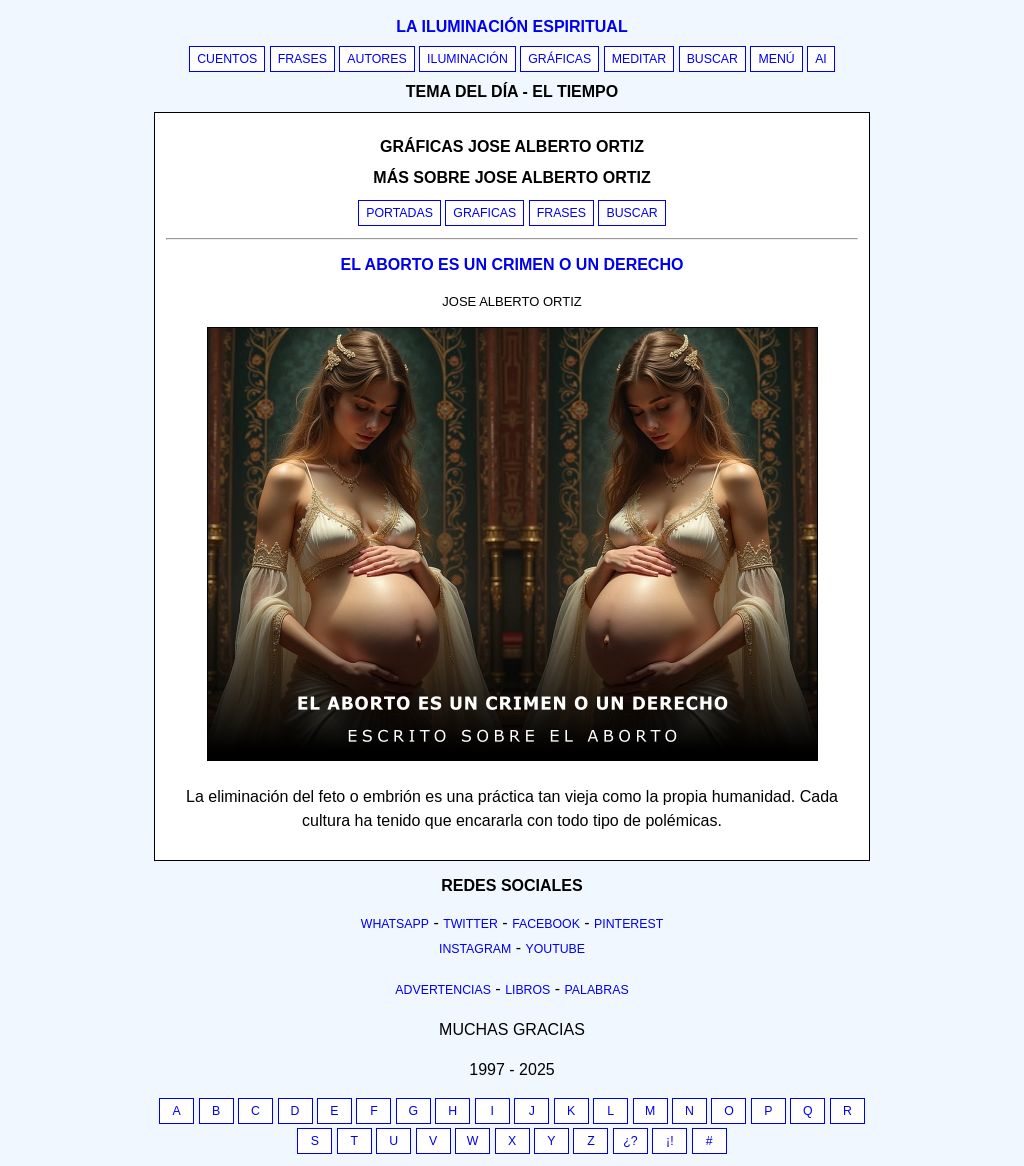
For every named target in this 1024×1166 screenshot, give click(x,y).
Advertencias (443, 990)
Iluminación (467, 59)
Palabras (597, 990)
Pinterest (628, 924)
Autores (376, 59)
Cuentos (227, 59)
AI (821, 59)
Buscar (712, 59)
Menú (776, 59)
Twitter (470, 924)
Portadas (399, 213)
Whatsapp (395, 924)
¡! (670, 1141)
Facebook (546, 924)
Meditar (639, 59)
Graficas (484, 213)
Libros (527, 990)
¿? (630, 1141)
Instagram (475, 949)
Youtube (555, 949)
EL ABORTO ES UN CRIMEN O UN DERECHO (512, 264)
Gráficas (559, 59)
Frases (302, 59)
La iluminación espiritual (511, 26)
